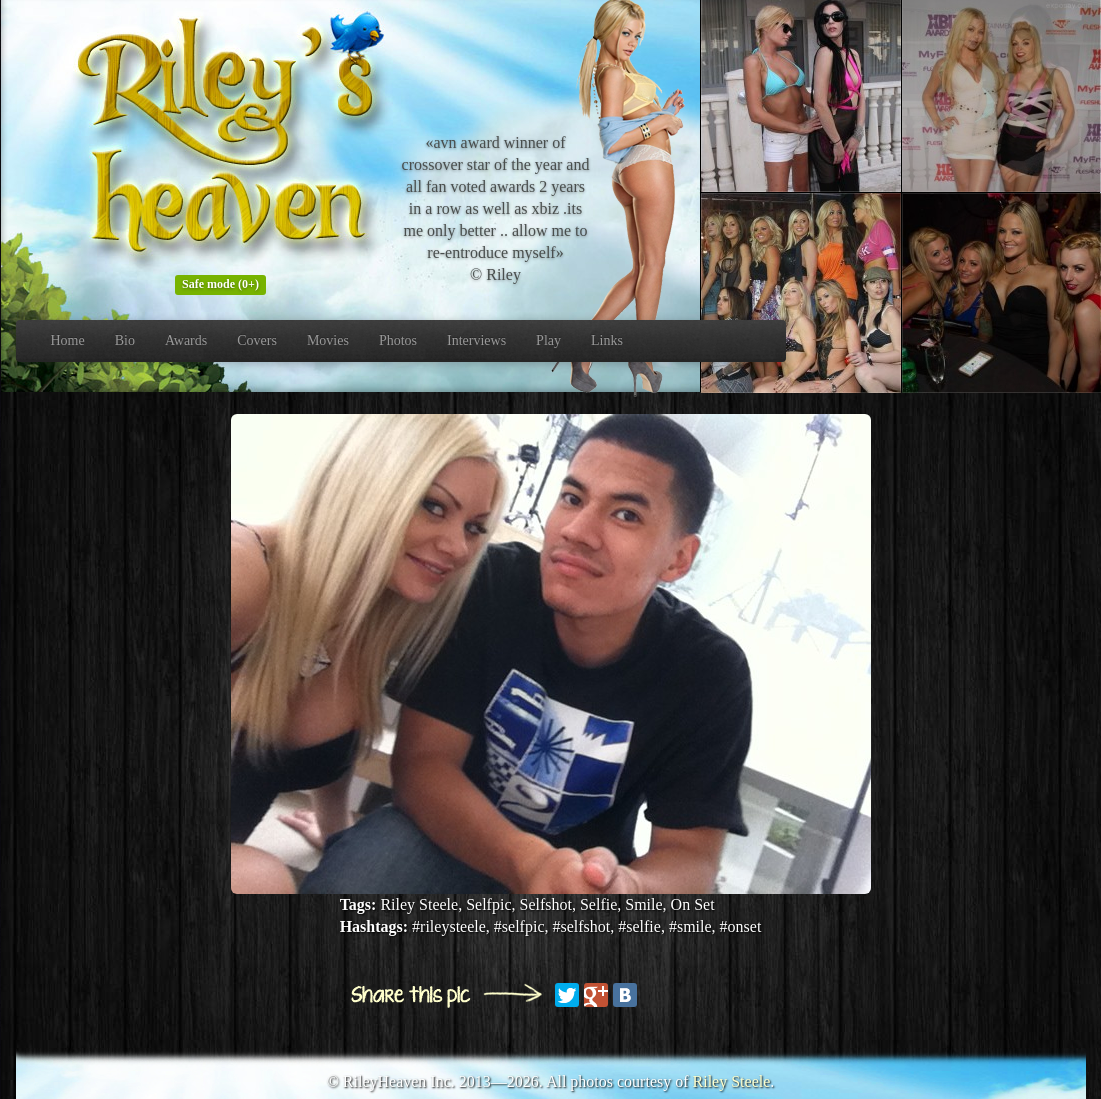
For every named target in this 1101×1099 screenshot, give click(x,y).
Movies (328, 340)
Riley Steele (732, 1081)
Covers (257, 340)
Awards (186, 340)
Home (68, 340)
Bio (125, 340)
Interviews (476, 340)
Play (548, 340)
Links (607, 340)
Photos (398, 340)
